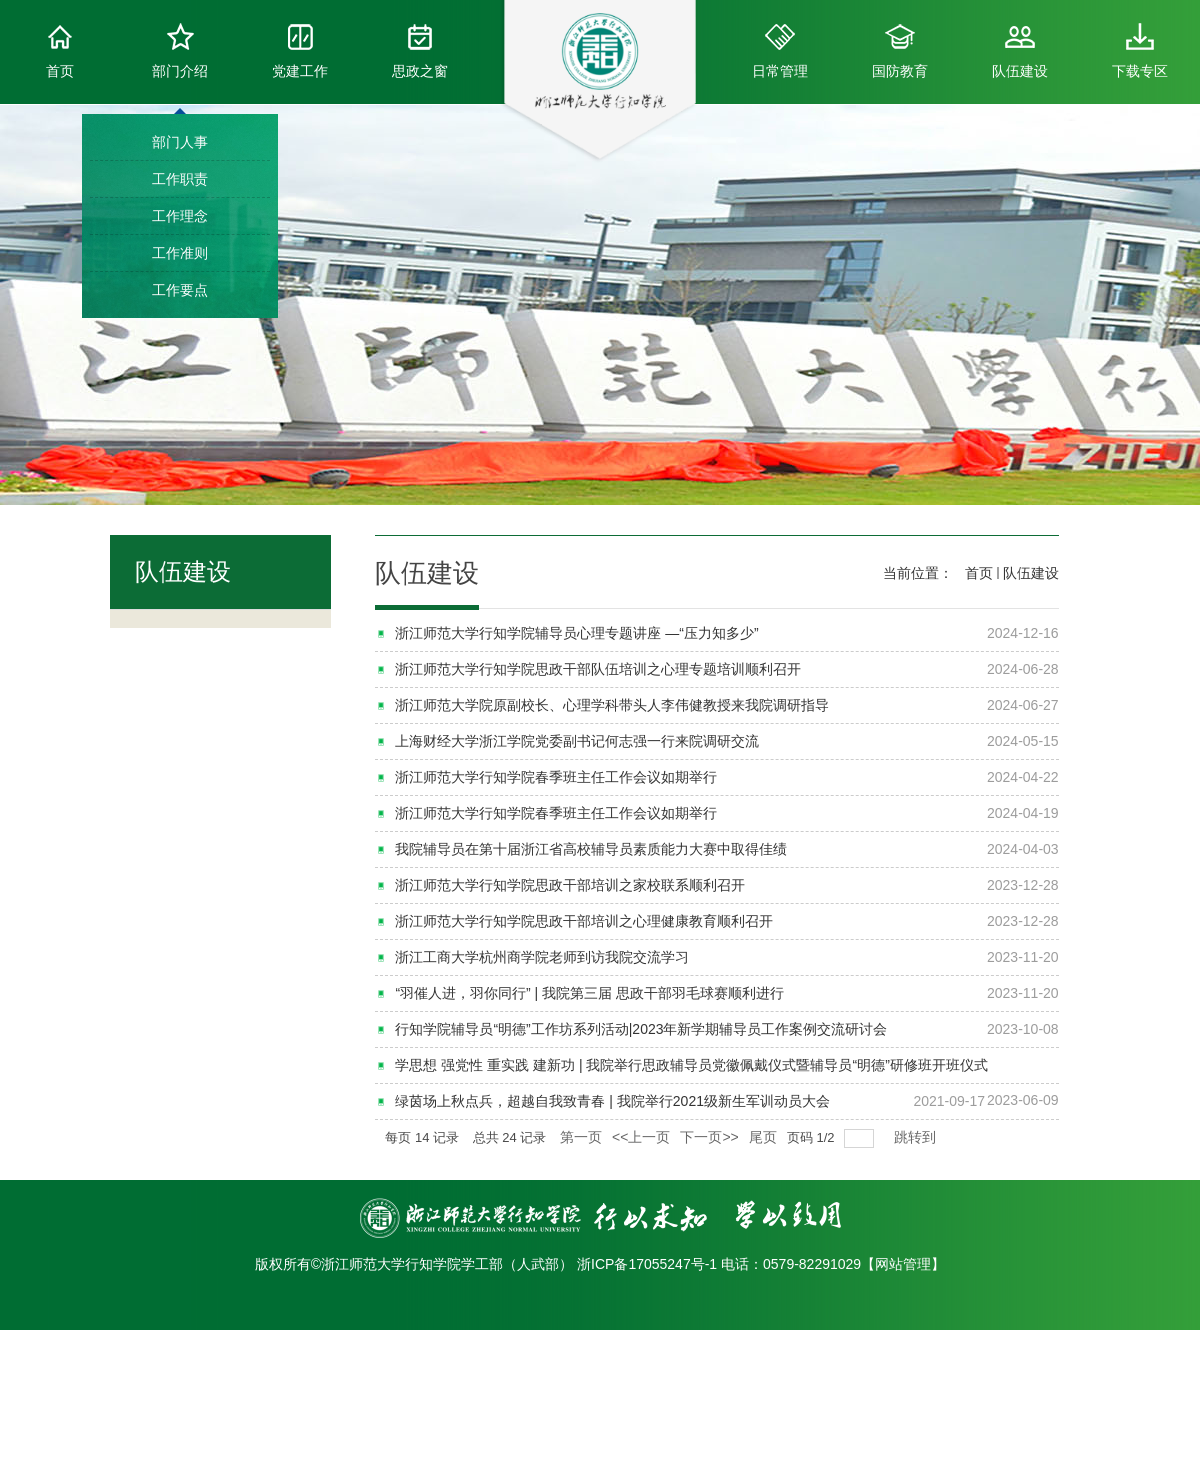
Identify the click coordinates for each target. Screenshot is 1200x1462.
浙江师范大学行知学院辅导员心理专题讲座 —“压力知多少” (576, 633)
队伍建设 (1020, 51)
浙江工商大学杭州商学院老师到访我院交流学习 (542, 957)
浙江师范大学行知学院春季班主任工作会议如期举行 (556, 777)
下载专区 (1140, 51)
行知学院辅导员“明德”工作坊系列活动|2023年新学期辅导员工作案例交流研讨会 (641, 1029)
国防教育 (900, 51)
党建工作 (300, 51)
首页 (60, 51)
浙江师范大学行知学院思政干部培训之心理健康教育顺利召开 (584, 921)
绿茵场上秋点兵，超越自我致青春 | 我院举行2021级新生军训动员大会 (612, 1101)
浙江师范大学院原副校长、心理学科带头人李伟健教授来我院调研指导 (612, 705)
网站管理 (903, 1264)
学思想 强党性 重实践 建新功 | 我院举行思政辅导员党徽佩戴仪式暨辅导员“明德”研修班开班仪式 (691, 1065)
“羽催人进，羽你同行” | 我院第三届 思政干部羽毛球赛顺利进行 (589, 993)
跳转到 (917, 1137)
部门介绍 (180, 51)
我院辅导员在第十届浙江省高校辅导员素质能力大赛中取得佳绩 (591, 849)
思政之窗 (420, 51)
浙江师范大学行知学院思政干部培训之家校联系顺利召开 (570, 885)
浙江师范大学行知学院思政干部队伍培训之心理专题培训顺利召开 (598, 669)
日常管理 (780, 51)
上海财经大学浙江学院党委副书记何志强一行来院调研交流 (577, 741)
